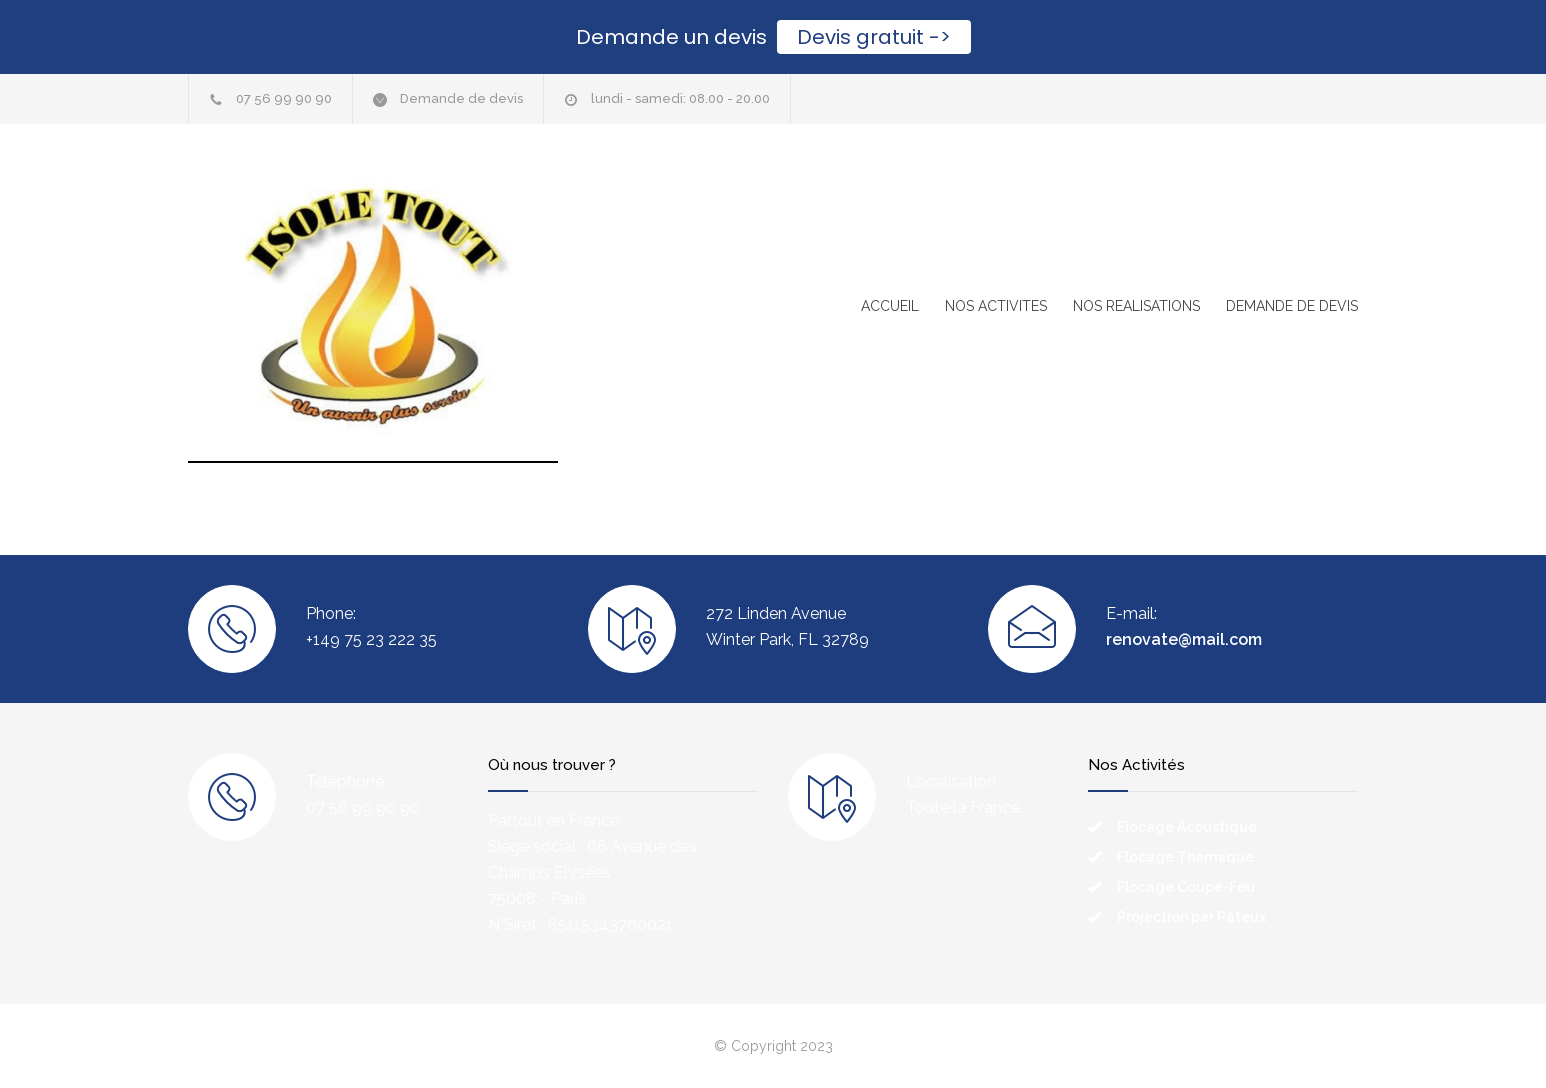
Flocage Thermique (1185, 857)
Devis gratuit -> (874, 37)
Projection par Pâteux (1191, 917)
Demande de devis (461, 98)
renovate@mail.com (1184, 639)
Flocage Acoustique (1187, 827)
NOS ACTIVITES (996, 306)
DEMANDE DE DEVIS (1292, 306)
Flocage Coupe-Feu (1186, 887)
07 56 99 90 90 (284, 98)
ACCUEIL (890, 306)
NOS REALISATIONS (1136, 306)
